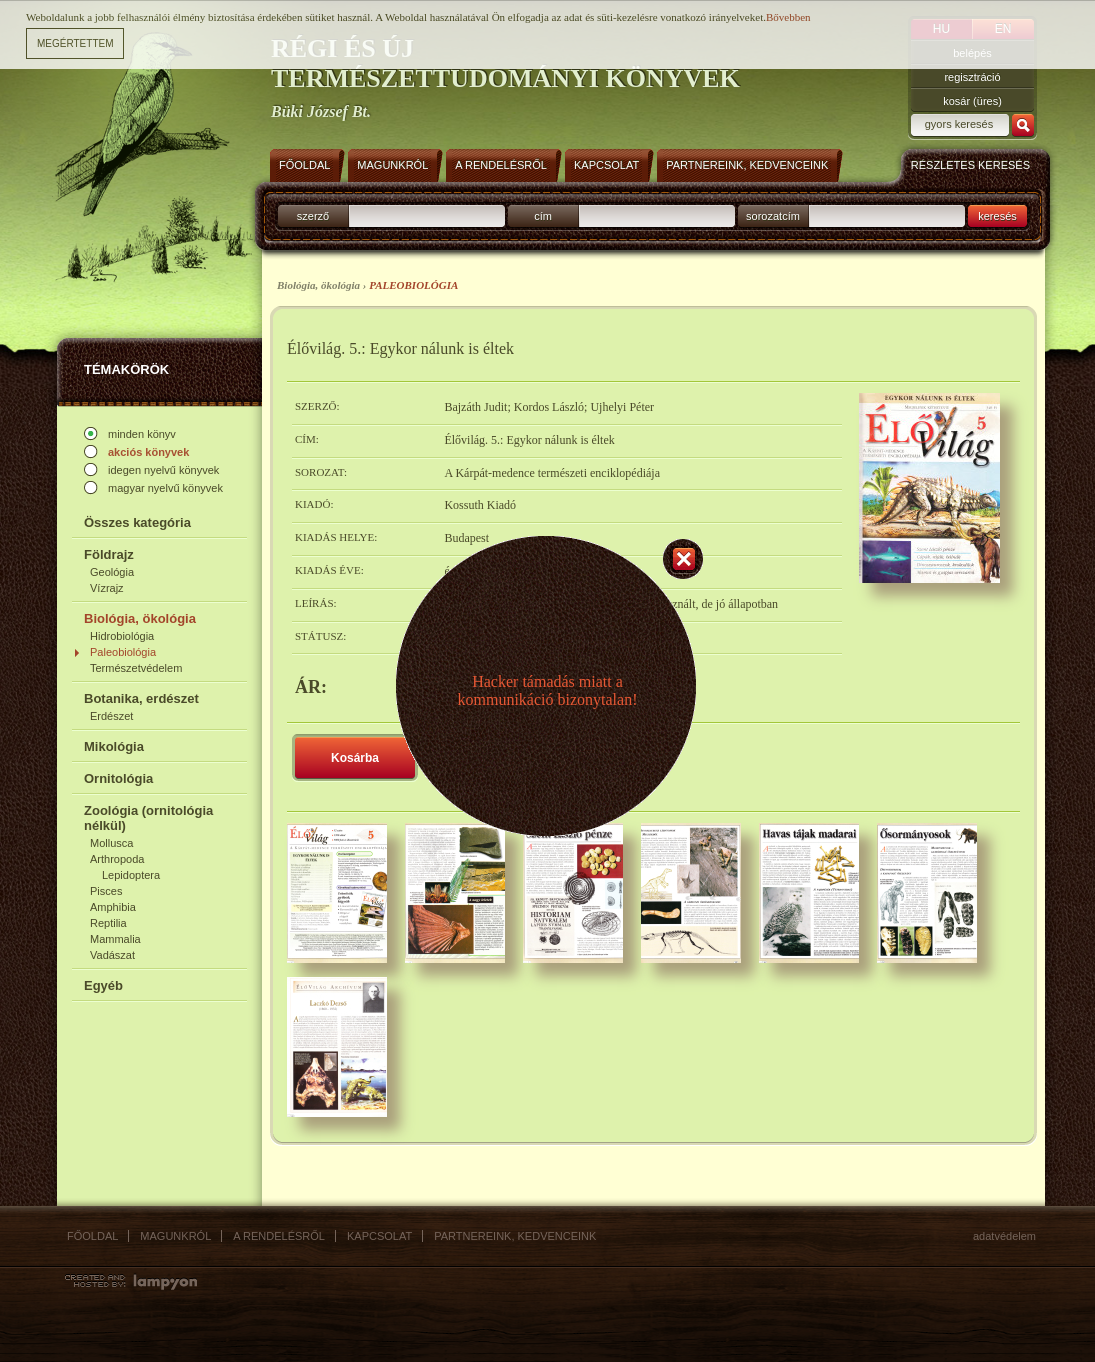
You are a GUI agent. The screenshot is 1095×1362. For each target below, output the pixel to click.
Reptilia (108, 923)
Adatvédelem (1004, 1236)
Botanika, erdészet (141, 698)
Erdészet (111, 716)
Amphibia (113, 907)
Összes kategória (137, 522)
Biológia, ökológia (140, 618)
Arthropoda (117, 859)
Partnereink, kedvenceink (515, 1236)
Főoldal (92, 1236)
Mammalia (115, 939)
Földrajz (109, 554)
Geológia (112, 572)
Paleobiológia (123, 652)
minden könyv (142, 434)
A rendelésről (279, 1236)
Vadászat (112, 955)
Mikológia (114, 746)
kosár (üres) (972, 101)
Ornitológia (118, 778)
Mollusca (111, 843)
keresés (997, 216)
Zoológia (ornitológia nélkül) (148, 818)
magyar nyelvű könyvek (165, 488)
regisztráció (972, 77)
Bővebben (788, 15)
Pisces (106, 891)
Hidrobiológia (122, 636)
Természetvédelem (136, 668)
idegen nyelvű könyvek (163, 470)
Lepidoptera (131, 875)
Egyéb (103, 985)
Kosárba (355, 758)
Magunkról (175, 1236)
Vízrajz (107, 588)
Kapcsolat (379, 1236)
